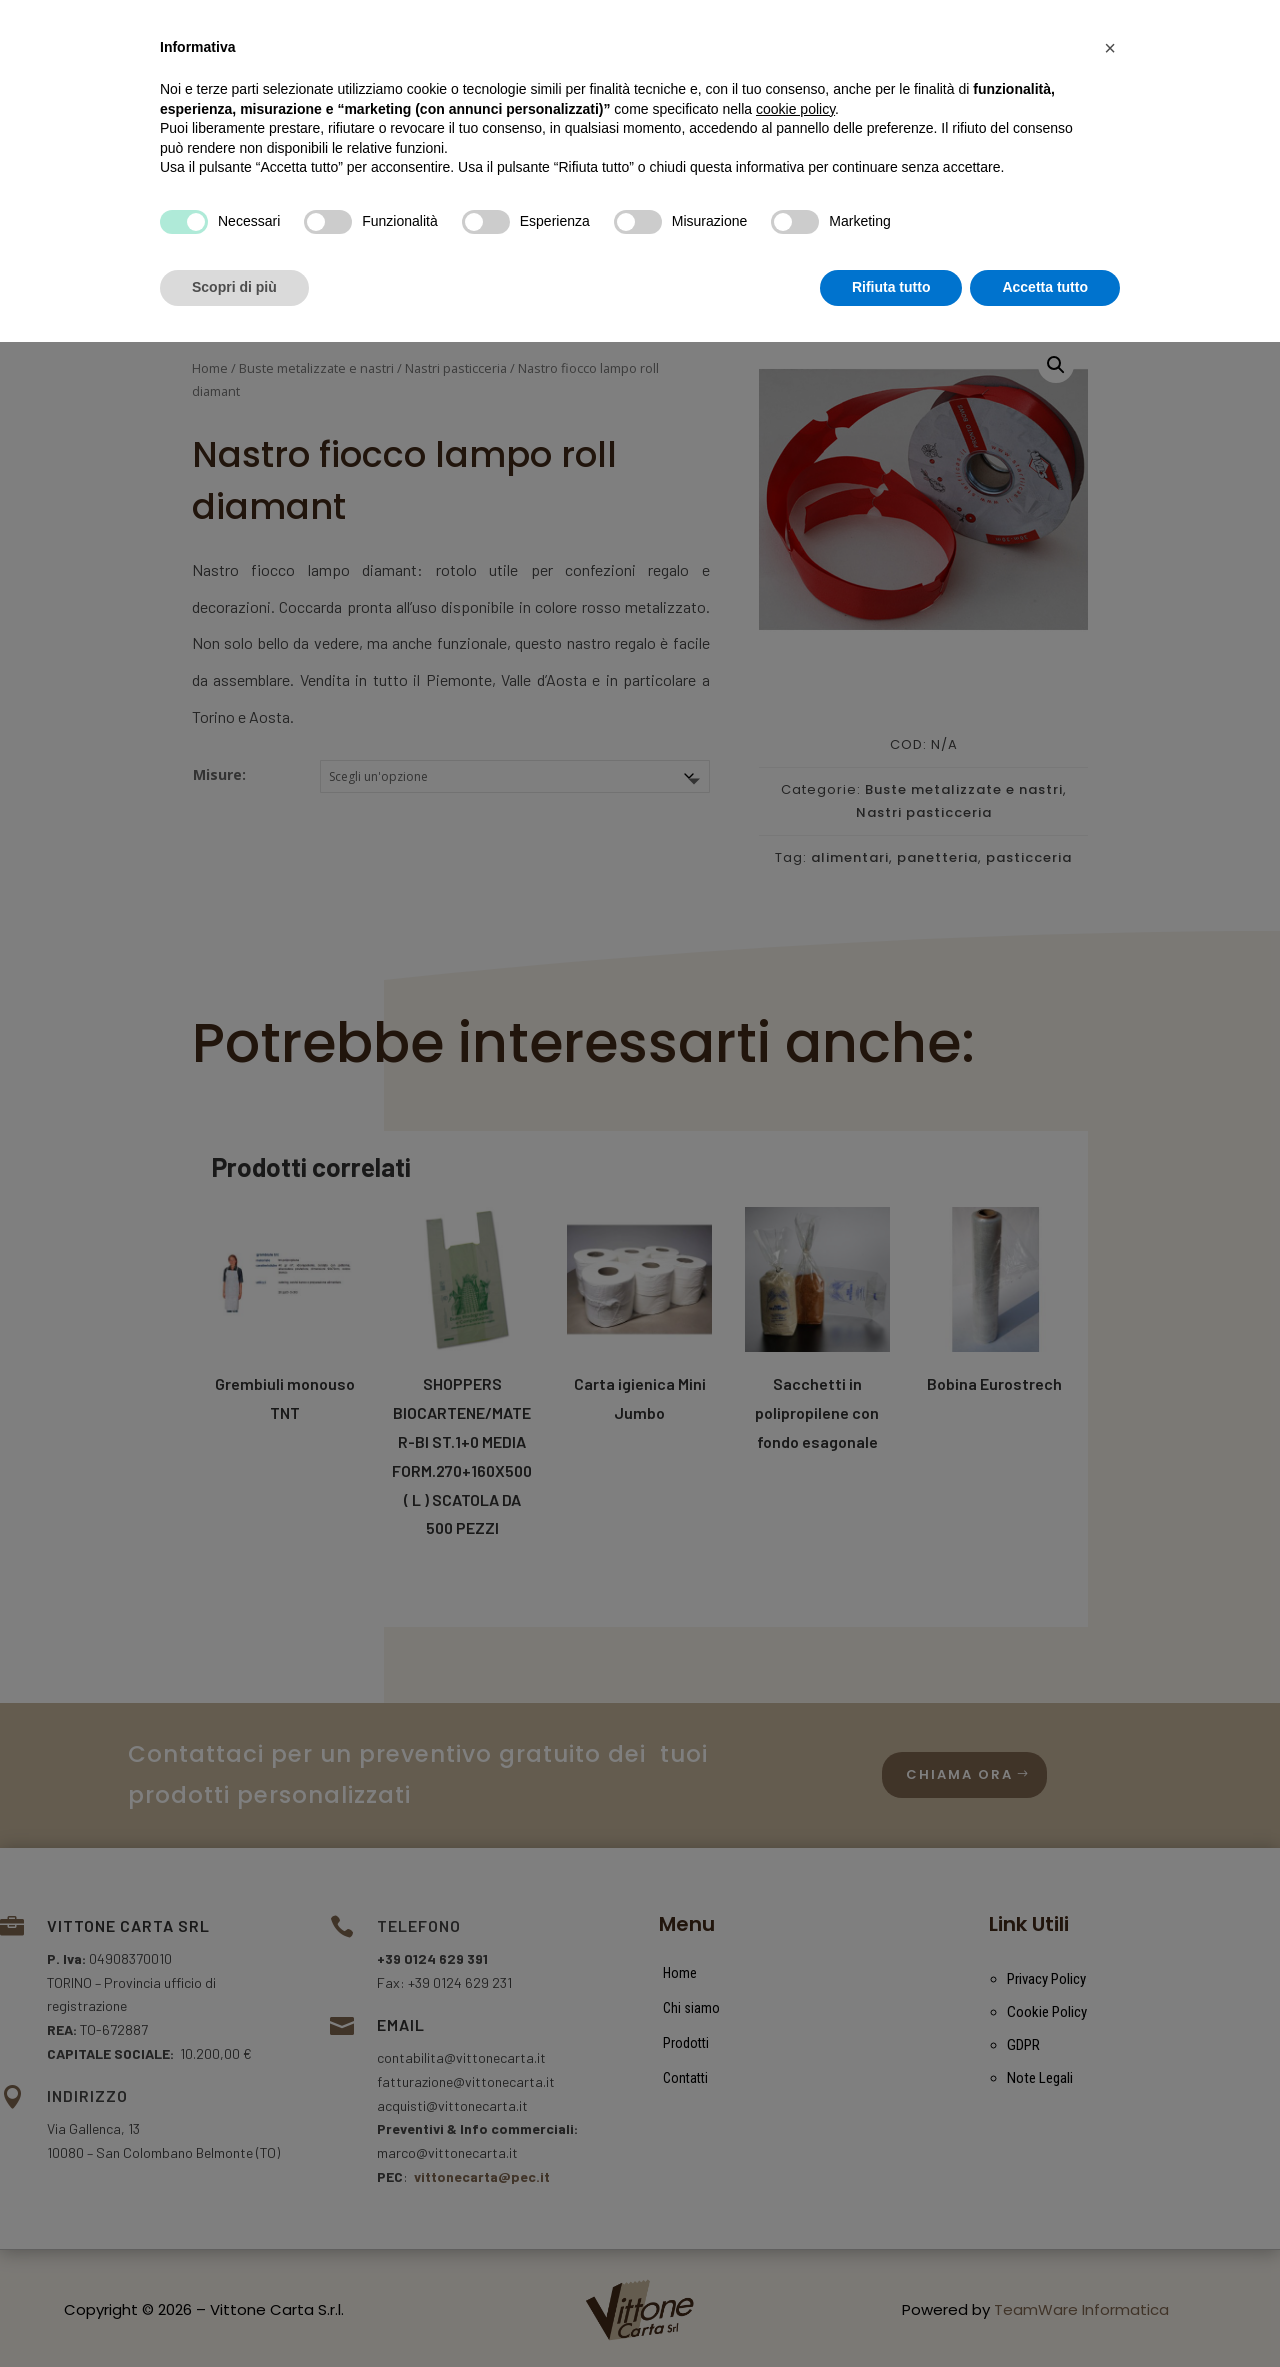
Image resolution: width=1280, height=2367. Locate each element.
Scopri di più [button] (234, 2312)
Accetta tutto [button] (1045, 2312)
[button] (1110, 2073)
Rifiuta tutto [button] (891, 2312)
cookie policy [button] (795, 2134)
